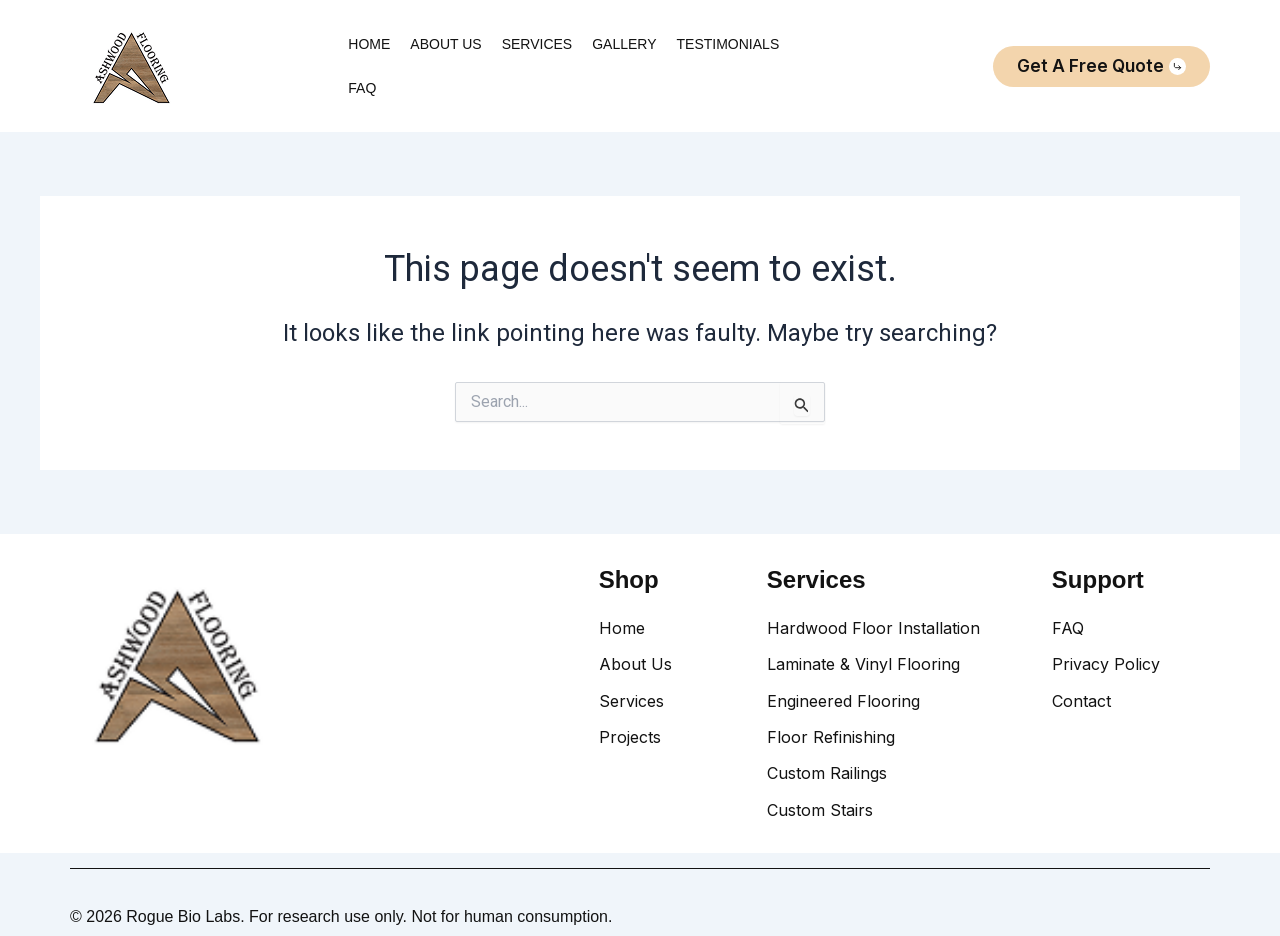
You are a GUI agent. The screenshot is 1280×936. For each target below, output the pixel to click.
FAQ (362, 88)
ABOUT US (445, 44)
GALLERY (624, 44)
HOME (369, 44)
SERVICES (537, 44)
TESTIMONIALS (728, 44)
